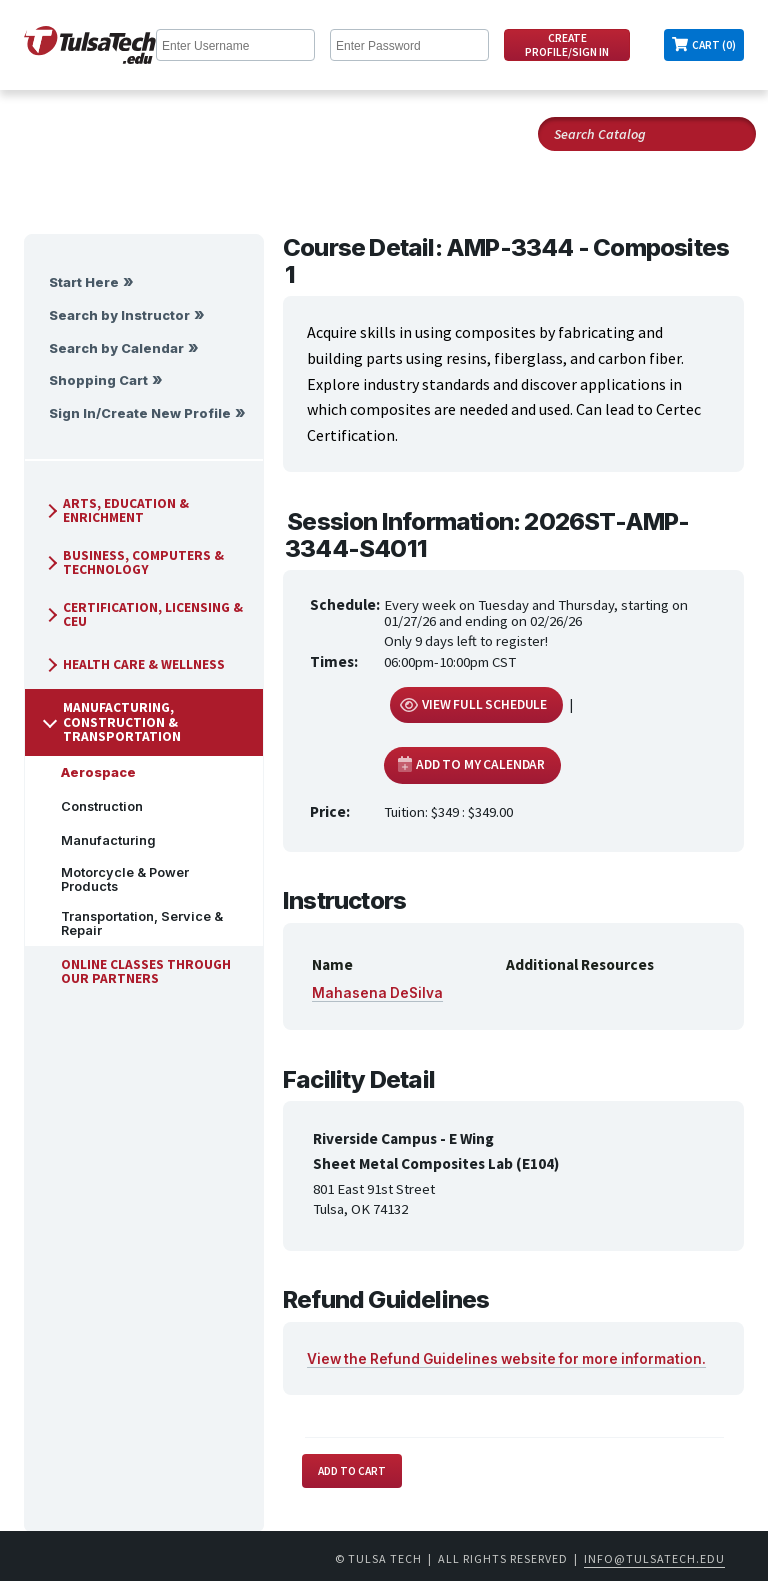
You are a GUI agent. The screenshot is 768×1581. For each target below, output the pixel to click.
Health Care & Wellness (134, 664)
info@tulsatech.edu (654, 1558)
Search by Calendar (116, 348)
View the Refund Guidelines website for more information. (506, 1359)
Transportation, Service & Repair (134, 923)
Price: (330, 811)
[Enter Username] (235, 45)
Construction (94, 806)
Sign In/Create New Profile (140, 413)
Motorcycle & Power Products (117, 879)
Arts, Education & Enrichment (116, 510)
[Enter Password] (409, 45)
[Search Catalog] (647, 134)
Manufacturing (100, 840)
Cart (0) (714, 45)
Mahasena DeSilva (377, 993)
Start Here (84, 282)
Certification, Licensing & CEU (143, 614)
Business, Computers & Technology (133, 562)
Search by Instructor (119, 315)
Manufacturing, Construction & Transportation (112, 721)
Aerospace (90, 772)
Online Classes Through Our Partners (138, 971)
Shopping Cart (98, 380)
